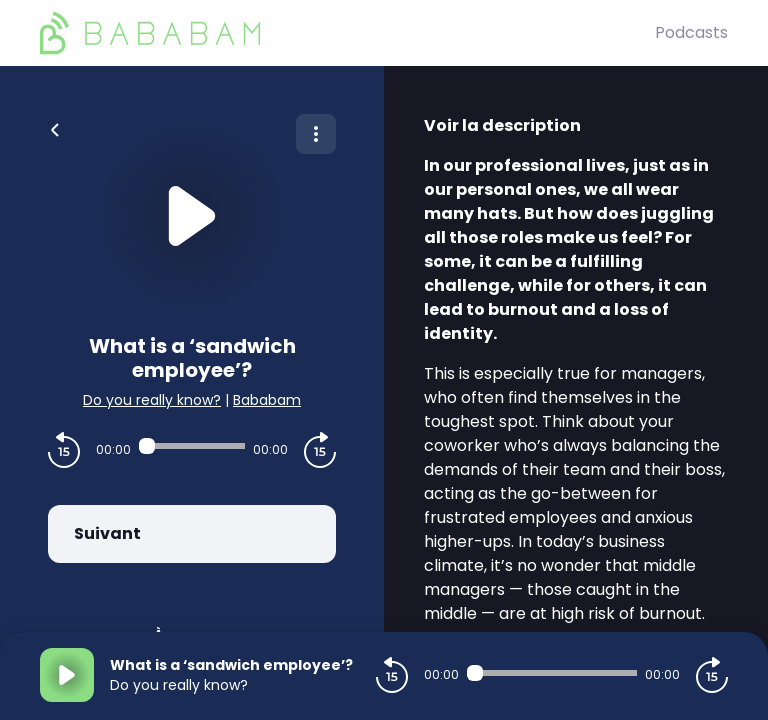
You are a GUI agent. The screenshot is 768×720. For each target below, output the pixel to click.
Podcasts (691, 32)
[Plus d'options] (316, 134)
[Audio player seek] (192, 446)
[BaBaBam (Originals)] (347, 33)
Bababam (267, 400)
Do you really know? (152, 400)
